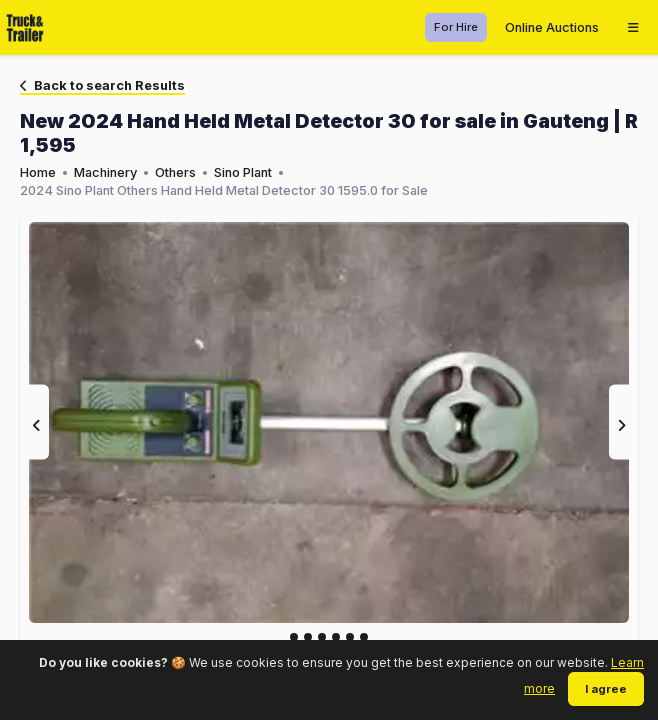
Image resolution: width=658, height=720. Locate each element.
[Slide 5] (364, 637)
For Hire (456, 27)
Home (38, 172)
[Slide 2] (322, 637)
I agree (606, 689)
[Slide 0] (294, 637)
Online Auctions (552, 27)
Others (175, 172)
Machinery (105, 172)
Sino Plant (243, 172)
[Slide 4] (350, 637)
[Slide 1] (308, 637)
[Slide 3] (336, 637)
